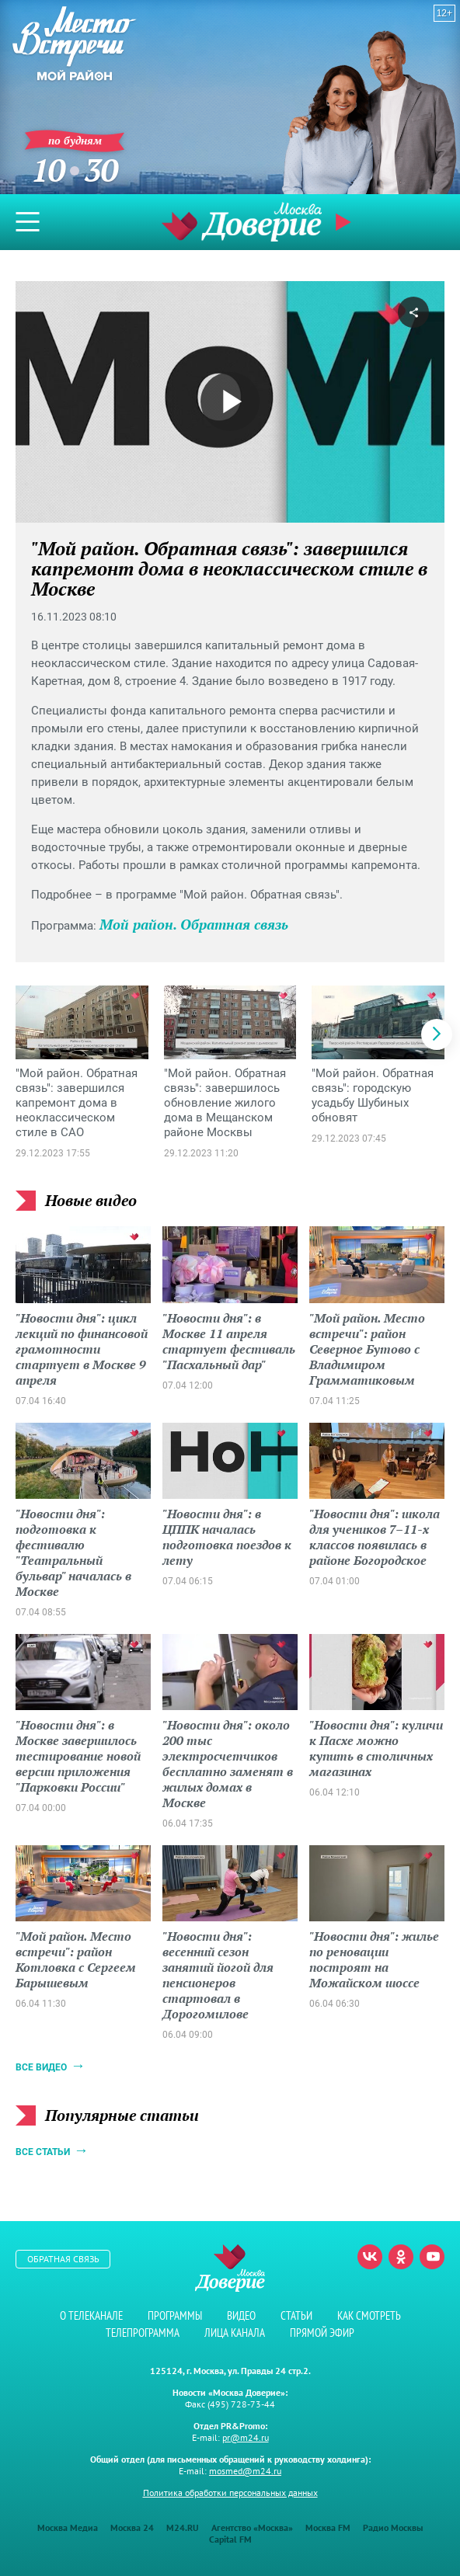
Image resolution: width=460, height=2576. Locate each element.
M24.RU (182, 2527)
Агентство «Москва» (252, 2527)
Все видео (41, 2067)
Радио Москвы (393, 2527)
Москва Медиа (67, 2527)
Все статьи (43, 2152)
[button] (436, 1034)
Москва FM (327, 2527)
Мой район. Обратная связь (193, 924)
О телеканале (91, 2315)
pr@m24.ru (245, 2437)
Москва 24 (132, 2527)
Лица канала (234, 2332)
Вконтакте (369, 2256)
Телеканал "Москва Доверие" (242, 222)
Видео (241, 2315)
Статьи (296, 2315)
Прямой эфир (345, 222)
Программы (175, 2315)
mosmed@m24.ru (245, 2471)
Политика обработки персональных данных (230, 2492)
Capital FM (230, 2539)
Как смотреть (369, 2315)
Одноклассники (401, 2256)
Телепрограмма (142, 2332)
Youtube (432, 2256)
